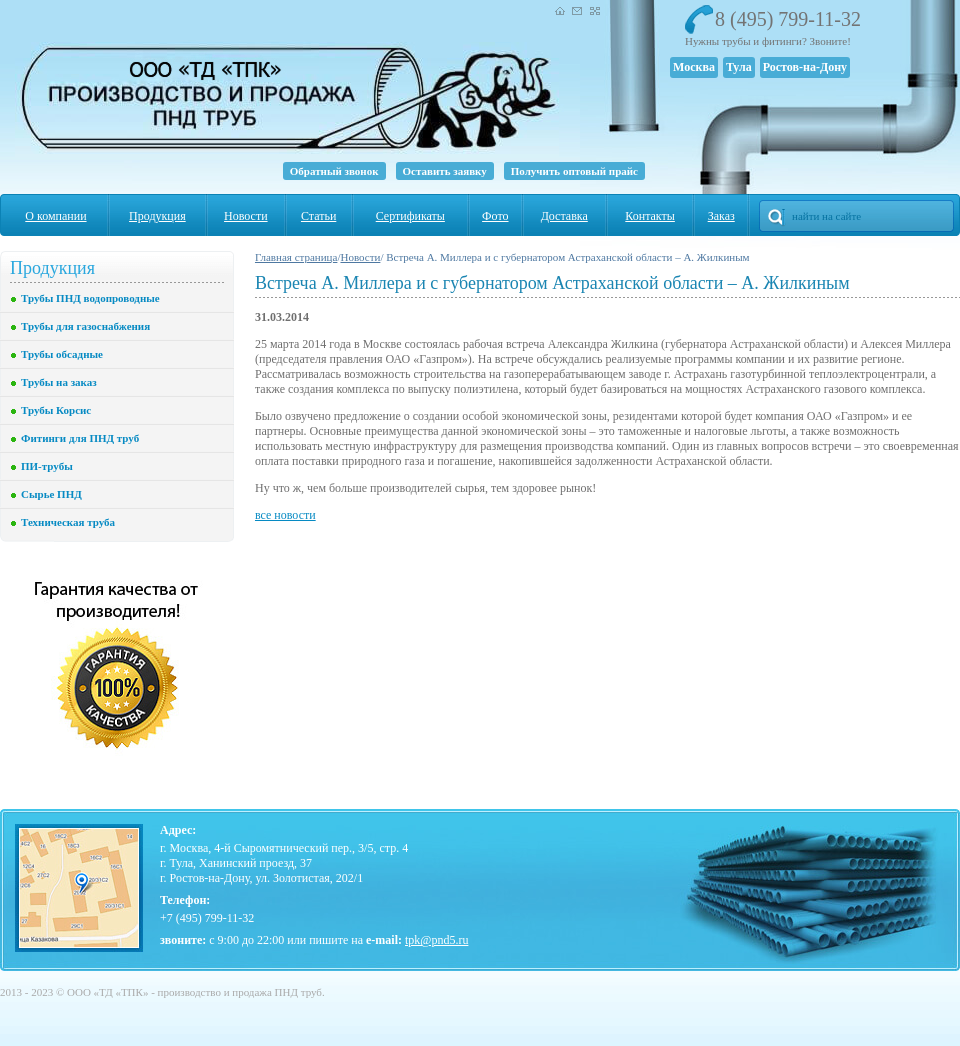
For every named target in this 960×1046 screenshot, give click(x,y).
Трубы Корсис (56, 410)
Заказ (721, 216)
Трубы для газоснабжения (85, 326)
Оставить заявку (445, 171)
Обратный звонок (334, 171)
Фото (495, 216)
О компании (55, 216)
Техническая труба (68, 522)
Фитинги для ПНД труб (80, 438)
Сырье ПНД (51, 494)
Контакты (650, 216)
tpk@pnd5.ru (436, 940)
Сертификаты (410, 216)
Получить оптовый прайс (574, 171)
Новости (246, 216)
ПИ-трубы (47, 466)
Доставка (564, 216)
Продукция (157, 216)
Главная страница (296, 257)
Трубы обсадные (62, 354)
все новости (285, 515)
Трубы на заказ (59, 382)
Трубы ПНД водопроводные (90, 298)
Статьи (318, 216)
